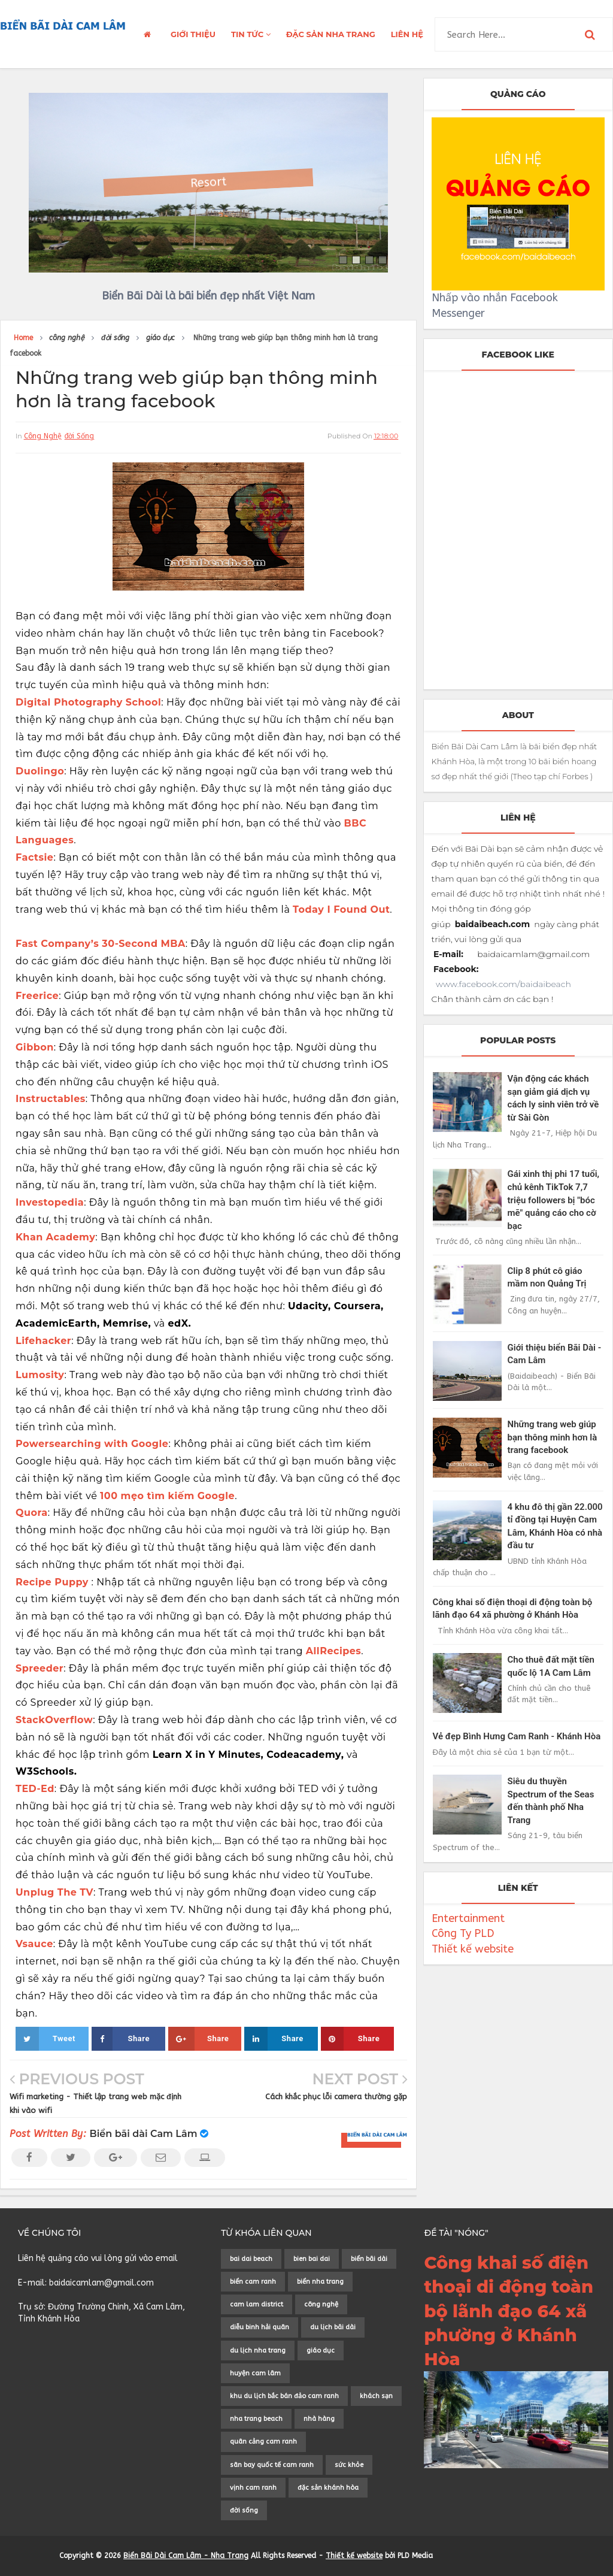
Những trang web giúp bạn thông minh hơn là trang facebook (552, 1437)
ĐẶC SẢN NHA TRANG (330, 34)
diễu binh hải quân (259, 2327)
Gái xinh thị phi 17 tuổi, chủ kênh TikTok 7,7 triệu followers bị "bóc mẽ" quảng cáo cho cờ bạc (554, 1200)
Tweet (45, 2039)
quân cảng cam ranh (263, 2441)
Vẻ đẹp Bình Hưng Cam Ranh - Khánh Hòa (517, 1736)
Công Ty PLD (463, 1933)
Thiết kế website (473, 1949)
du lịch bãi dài (333, 2327)
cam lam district (256, 2304)
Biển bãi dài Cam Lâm (144, 2133)
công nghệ (43, 436)
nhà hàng (319, 2419)
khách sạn (376, 2396)
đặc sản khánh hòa (328, 2488)
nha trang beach (256, 2419)
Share (121, 2039)
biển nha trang (320, 2282)
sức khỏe (349, 2465)
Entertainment (468, 1918)
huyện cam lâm (255, 2373)
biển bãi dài (369, 2259)
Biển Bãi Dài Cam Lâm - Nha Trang (185, 2555)
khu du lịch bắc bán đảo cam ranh (284, 2396)
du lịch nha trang (258, 2350)
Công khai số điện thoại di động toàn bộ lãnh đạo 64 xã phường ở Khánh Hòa (508, 2310)
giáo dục (320, 2350)
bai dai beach (251, 2259)
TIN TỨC (251, 34)
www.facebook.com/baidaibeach (503, 984)
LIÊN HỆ (407, 34)
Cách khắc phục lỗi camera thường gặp (336, 2096)
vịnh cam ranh (253, 2488)
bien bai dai (311, 2259)
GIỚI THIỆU (193, 34)
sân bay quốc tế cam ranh (272, 2465)
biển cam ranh (253, 2282)
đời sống (80, 436)
